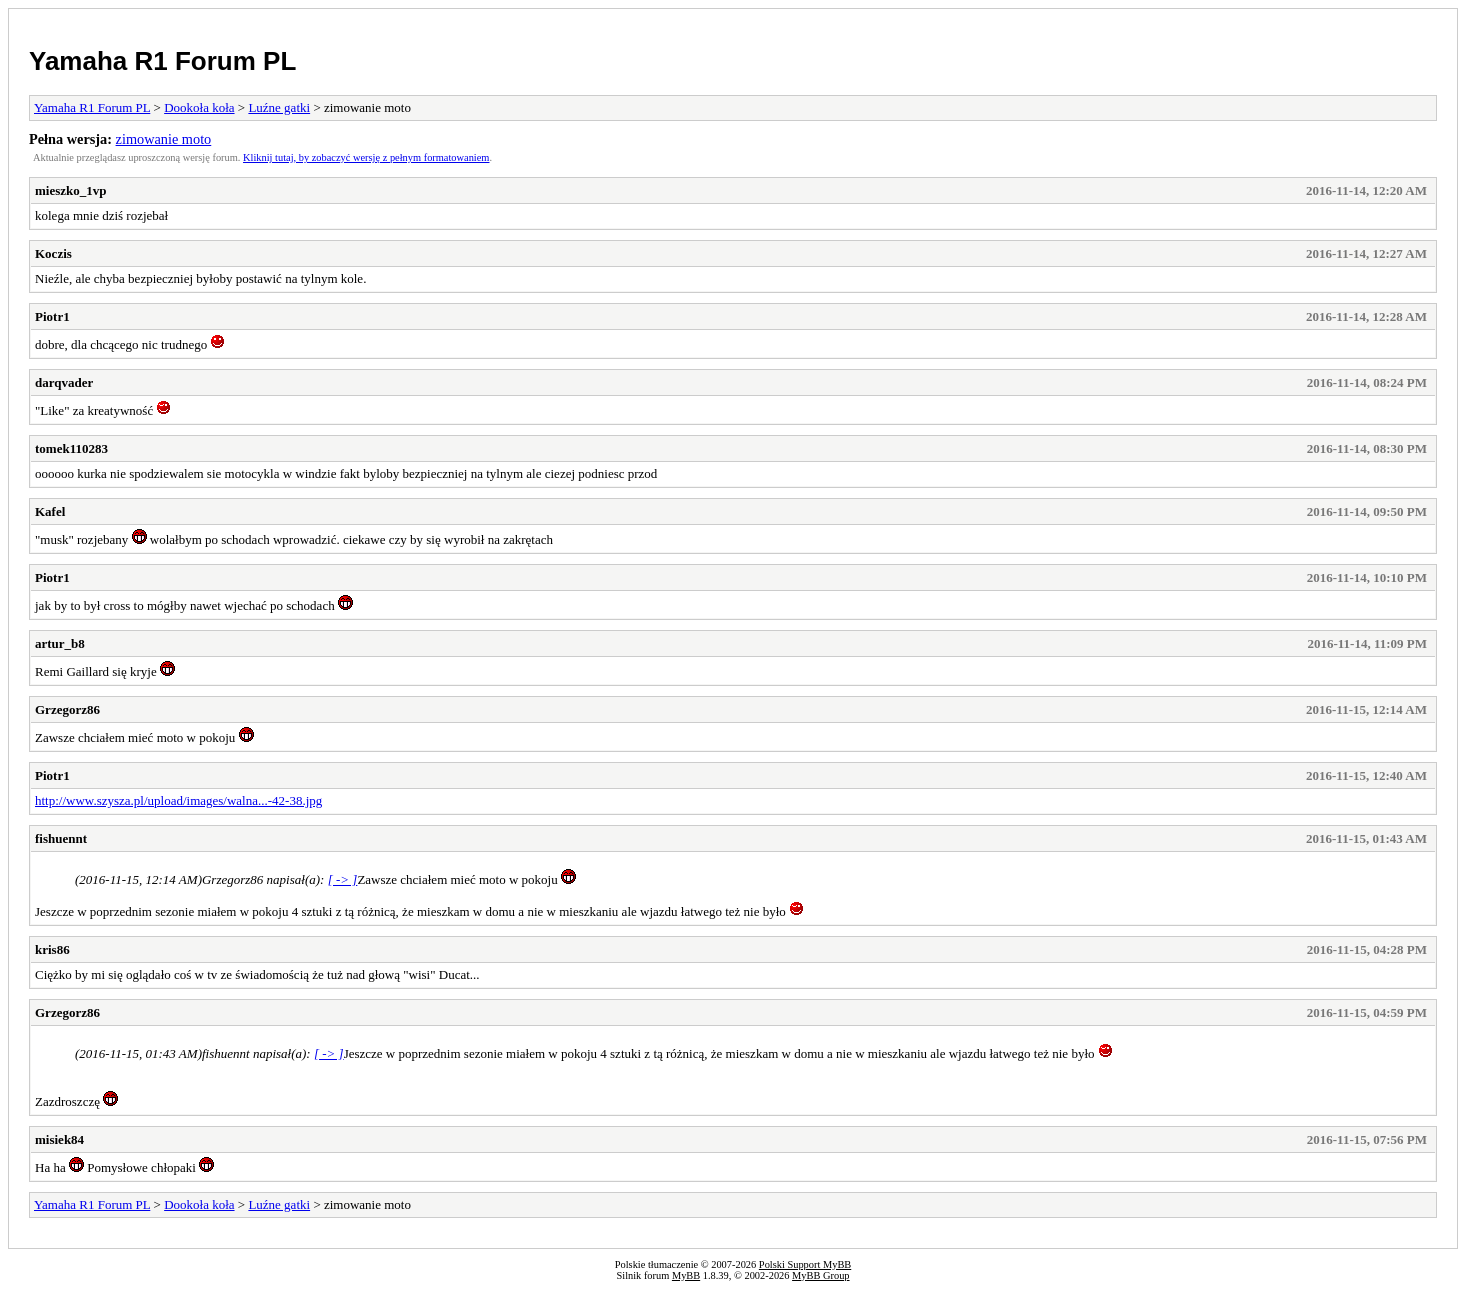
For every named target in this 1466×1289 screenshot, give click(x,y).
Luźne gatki (279, 107)
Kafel (50, 511)
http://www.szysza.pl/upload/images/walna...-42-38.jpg (178, 800)
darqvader (64, 382)
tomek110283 (71, 448)
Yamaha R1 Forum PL (162, 61)
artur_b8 (60, 643)
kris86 (52, 949)
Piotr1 (52, 316)
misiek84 (59, 1139)
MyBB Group (820, 1275)
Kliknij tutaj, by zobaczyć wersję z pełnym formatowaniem (366, 157)
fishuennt (61, 838)
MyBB (686, 1275)
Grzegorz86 (67, 709)
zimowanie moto (164, 139)
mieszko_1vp (71, 190)
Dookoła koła (199, 107)
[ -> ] (343, 879)
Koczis (53, 253)
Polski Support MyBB (805, 1264)
